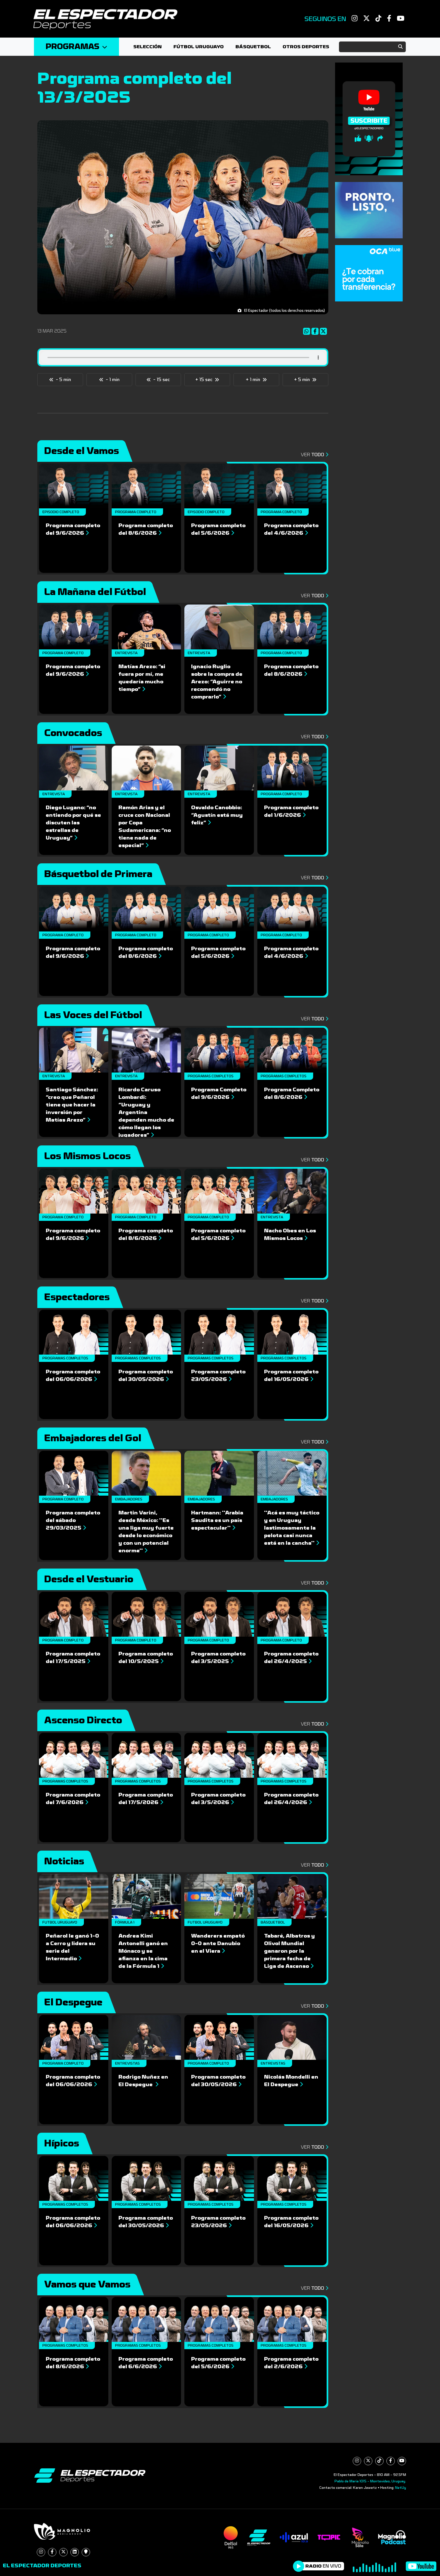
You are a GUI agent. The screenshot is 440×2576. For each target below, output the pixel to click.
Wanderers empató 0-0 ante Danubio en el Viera (218, 1943)
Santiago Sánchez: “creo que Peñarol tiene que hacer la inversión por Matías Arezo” (72, 1105)
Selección (147, 46)
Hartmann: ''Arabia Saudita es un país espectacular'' (217, 1520)
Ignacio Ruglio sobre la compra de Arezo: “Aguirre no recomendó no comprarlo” (216, 681)
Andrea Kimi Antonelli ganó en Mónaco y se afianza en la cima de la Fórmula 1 (143, 1951)
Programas (76, 46)
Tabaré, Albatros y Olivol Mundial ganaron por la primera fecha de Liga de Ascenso (289, 1951)
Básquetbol (253, 46)
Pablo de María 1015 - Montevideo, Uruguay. (370, 2481)
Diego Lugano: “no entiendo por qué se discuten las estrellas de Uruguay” (73, 822)
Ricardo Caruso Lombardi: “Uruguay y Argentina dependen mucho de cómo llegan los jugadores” (146, 1112)
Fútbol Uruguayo (198, 46)
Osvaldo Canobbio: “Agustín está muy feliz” (217, 815)
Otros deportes (306, 46)
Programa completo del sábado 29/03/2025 (73, 1520)
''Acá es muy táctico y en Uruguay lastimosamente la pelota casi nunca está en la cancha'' (291, 1528)
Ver (313, 454)
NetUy (400, 2488)
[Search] (372, 46)
